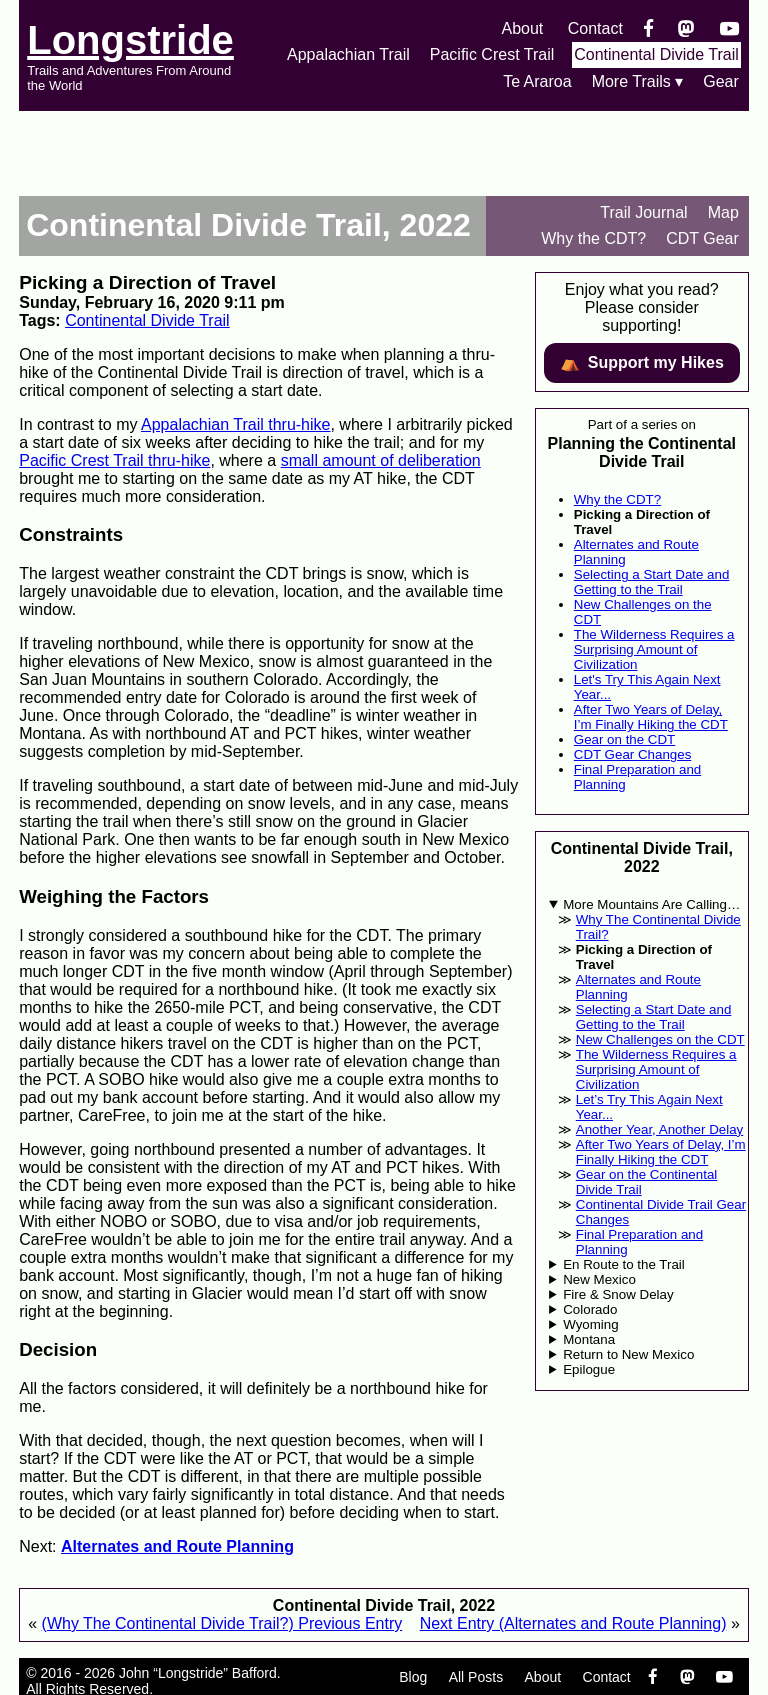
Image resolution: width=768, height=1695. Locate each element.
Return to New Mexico (628, 1354)
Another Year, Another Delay (659, 1129)
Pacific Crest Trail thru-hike (114, 460)
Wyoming (590, 1324)
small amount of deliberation (381, 460)
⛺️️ (642, 363)
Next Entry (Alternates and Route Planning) (573, 1623)
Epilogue (589, 1369)
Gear (721, 81)
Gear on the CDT (624, 739)
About (522, 28)
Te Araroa (537, 81)
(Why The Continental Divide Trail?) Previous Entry (222, 1623)
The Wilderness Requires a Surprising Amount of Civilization (654, 649)
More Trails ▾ (638, 81)
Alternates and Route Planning (177, 1546)
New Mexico (599, 1279)
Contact (595, 28)
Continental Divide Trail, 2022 (248, 225)
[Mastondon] (686, 28)
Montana (589, 1339)
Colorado (590, 1309)
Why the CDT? (593, 238)
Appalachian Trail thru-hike (235, 424)
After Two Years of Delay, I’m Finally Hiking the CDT (651, 717)
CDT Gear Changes (633, 754)
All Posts (476, 1677)
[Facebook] (648, 28)
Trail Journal (643, 212)
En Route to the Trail (624, 1264)
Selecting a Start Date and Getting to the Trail (652, 582)
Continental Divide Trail (656, 54)
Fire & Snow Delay (618, 1294)
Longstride (130, 40)
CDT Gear (702, 238)
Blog (413, 1677)
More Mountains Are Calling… (651, 904)
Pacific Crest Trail (492, 54)
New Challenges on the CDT (660, 1039)
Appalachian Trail (348, 54)
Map (723, 212)
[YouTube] (729, 28)
